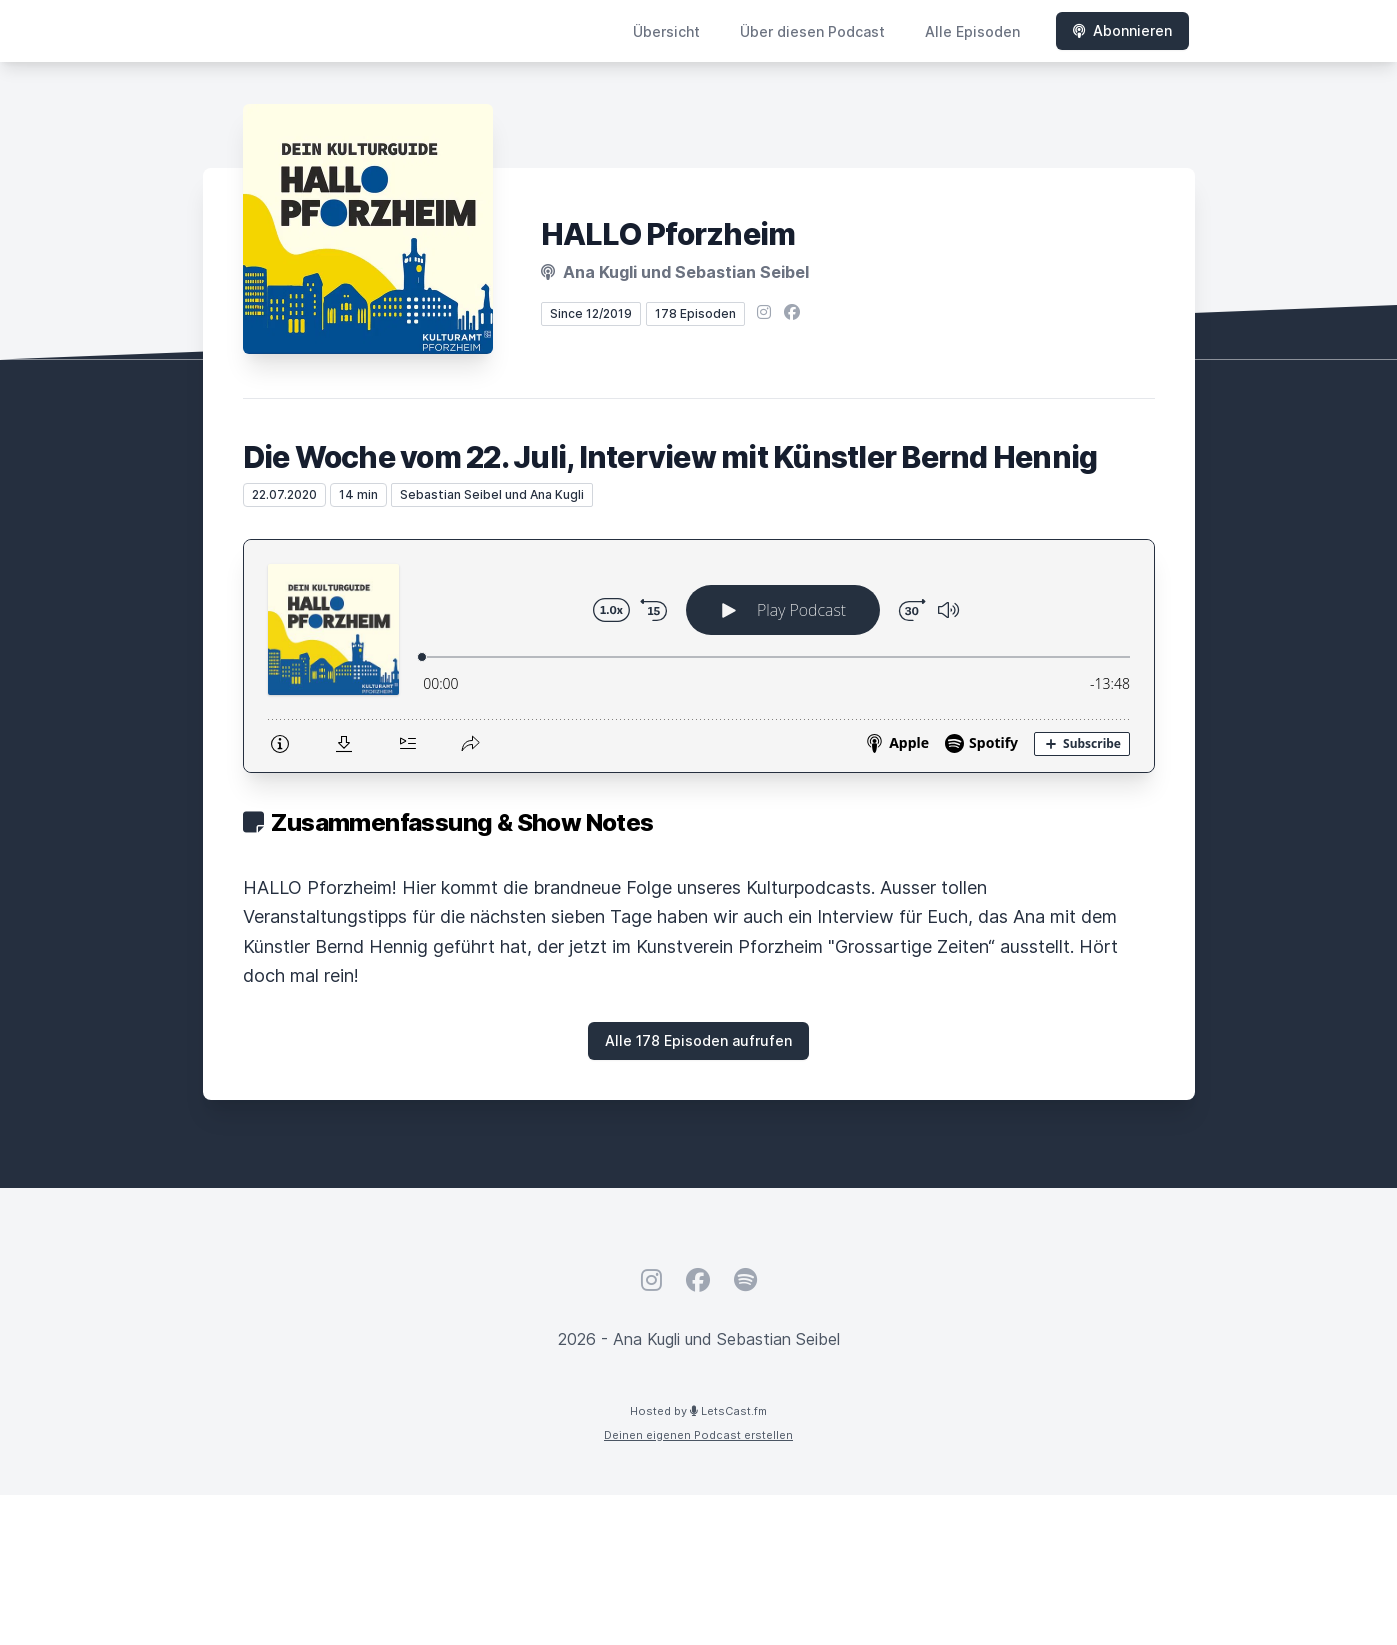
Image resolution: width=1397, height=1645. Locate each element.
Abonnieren (1122, 30)
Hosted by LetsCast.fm (698, 1411)
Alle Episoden (972, 31)
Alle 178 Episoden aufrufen (698, 1040)
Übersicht (666, 31)
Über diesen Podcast (812, 31)
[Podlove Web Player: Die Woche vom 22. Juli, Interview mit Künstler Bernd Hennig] (699, 656)
